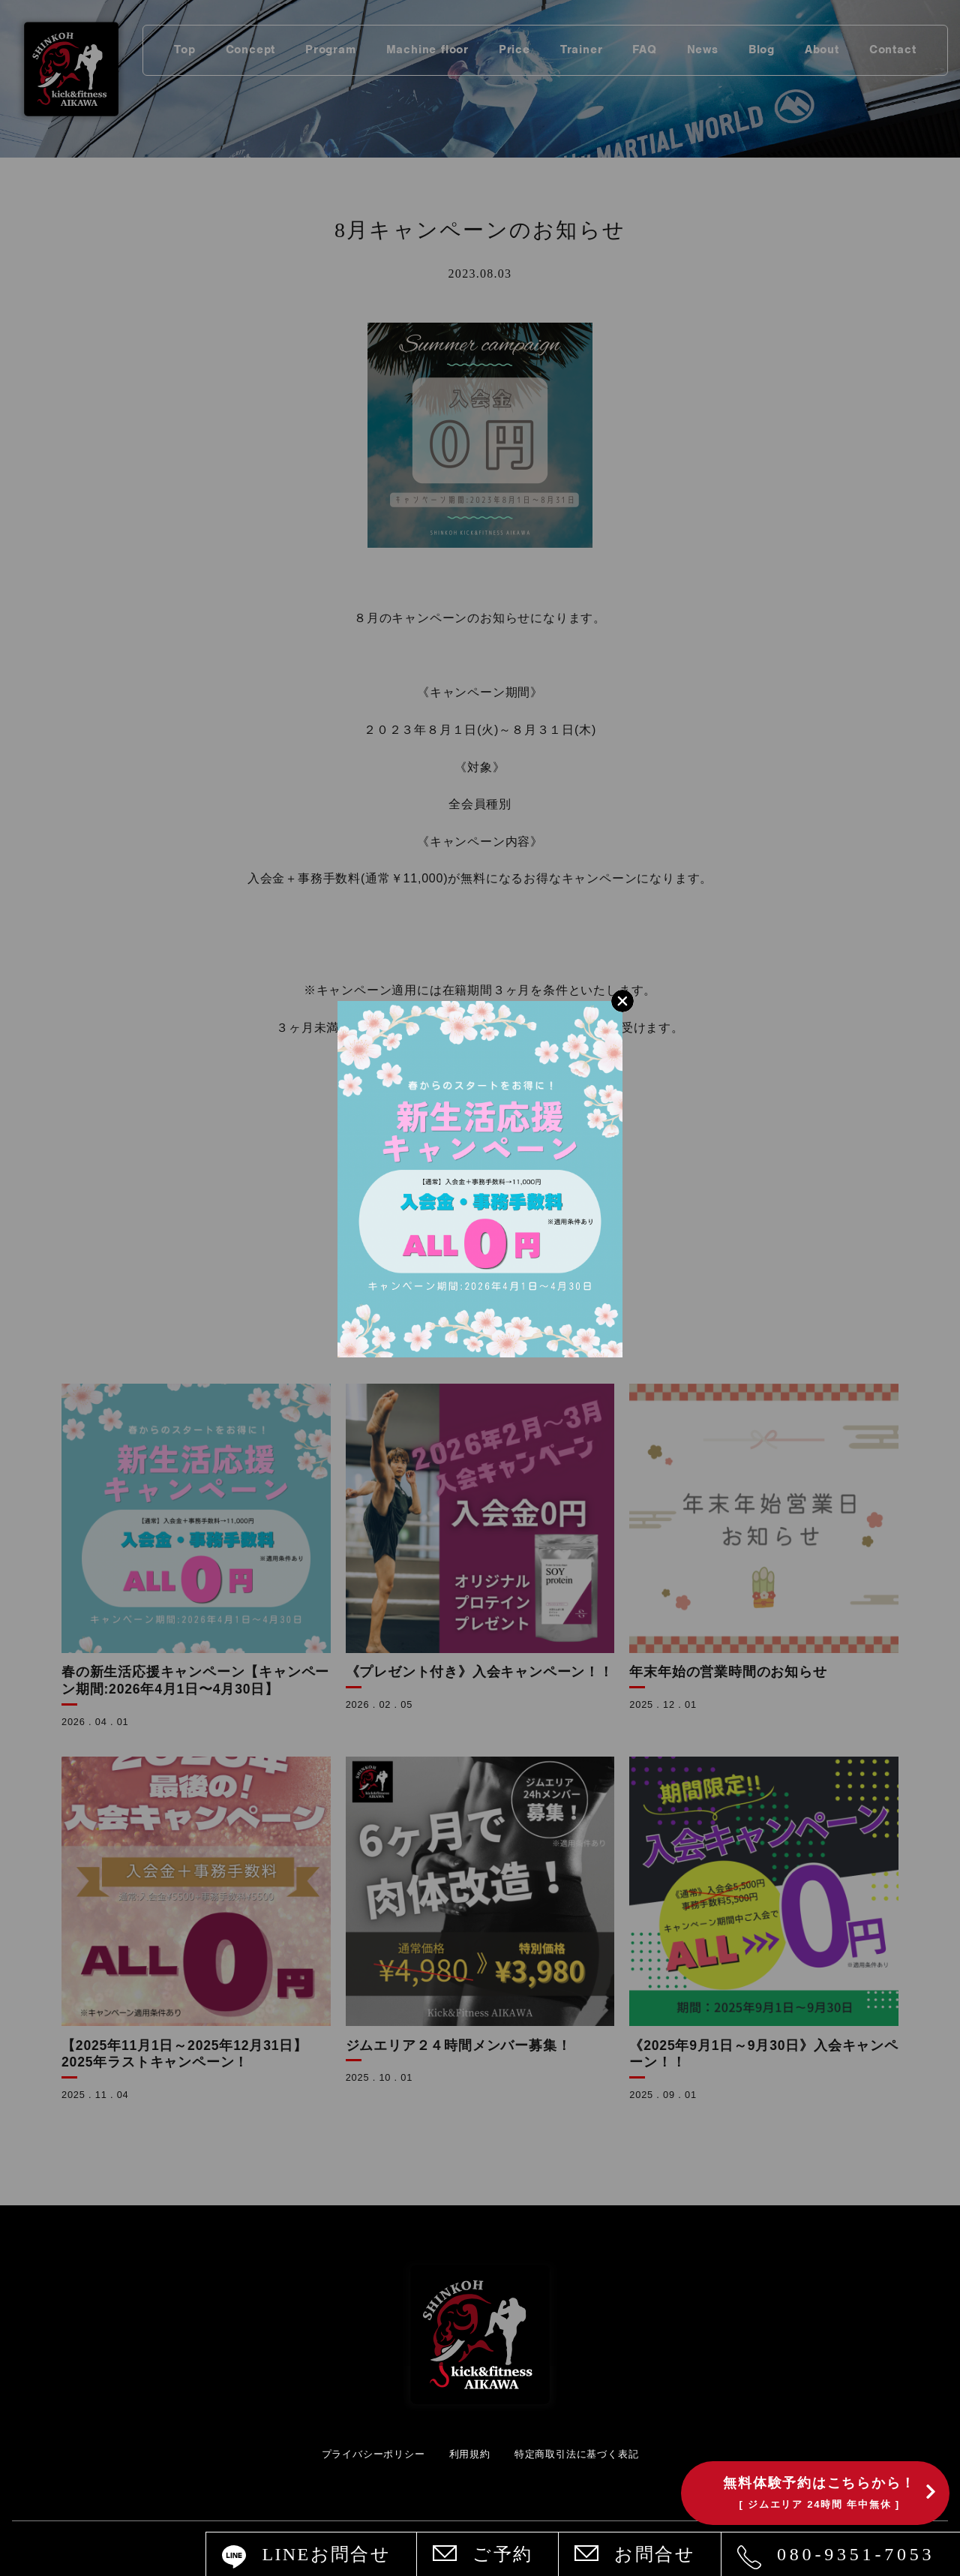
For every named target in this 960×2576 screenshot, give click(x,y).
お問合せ (654, 2554)
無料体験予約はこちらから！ (819, 2493)
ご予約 (502, 2554)
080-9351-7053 (855, 2554)
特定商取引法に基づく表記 (576, 2454)
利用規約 (469, 2454)
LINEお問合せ (326, 2554)
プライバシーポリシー (373, 2454)
